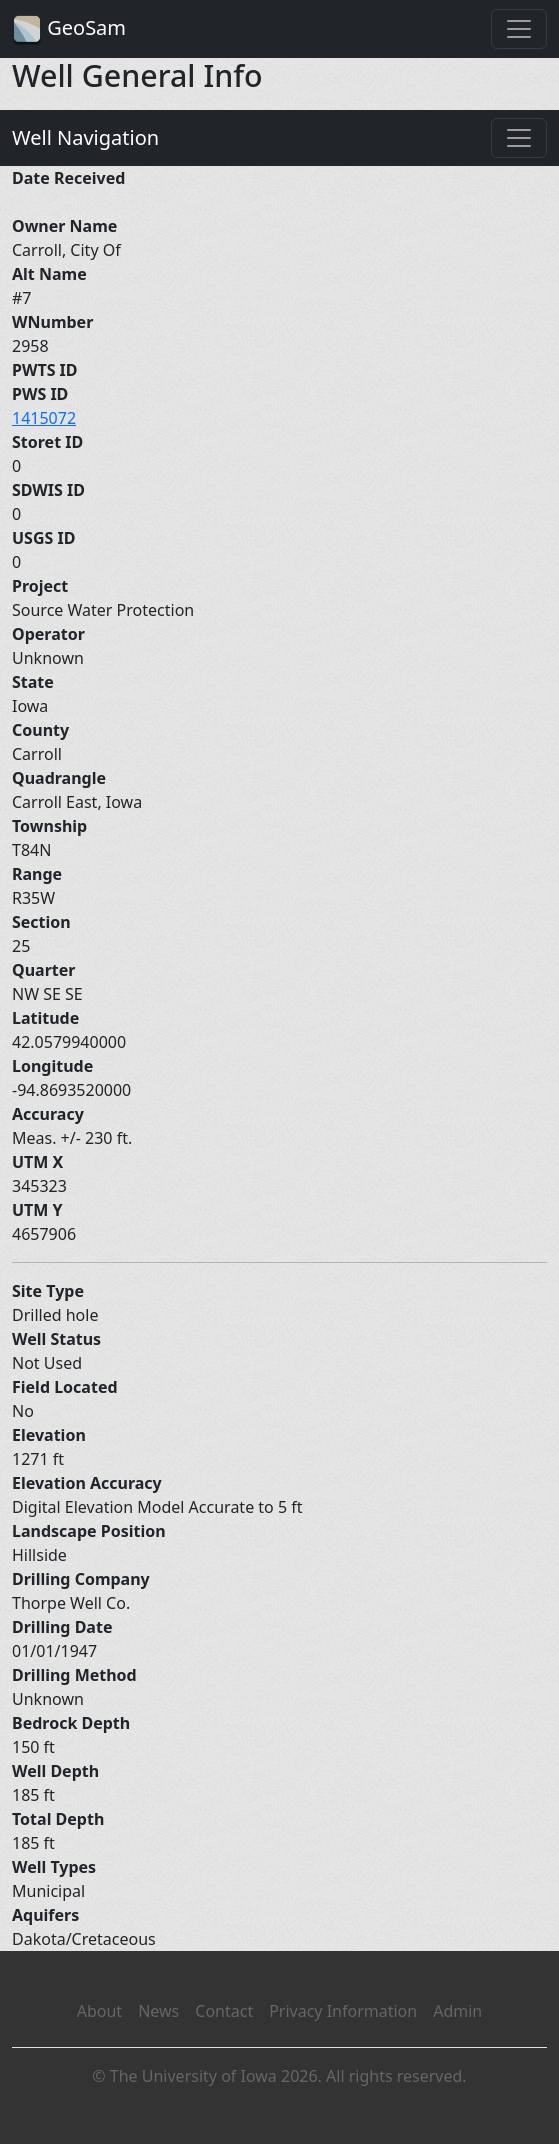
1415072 (44, 418)
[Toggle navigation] (519, 29)
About (99, 2011)
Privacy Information (343, 2011)
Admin (457, 2011)
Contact (224, 2011)
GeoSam (69, 29)
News (158, 2011)
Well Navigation (85, 137)
